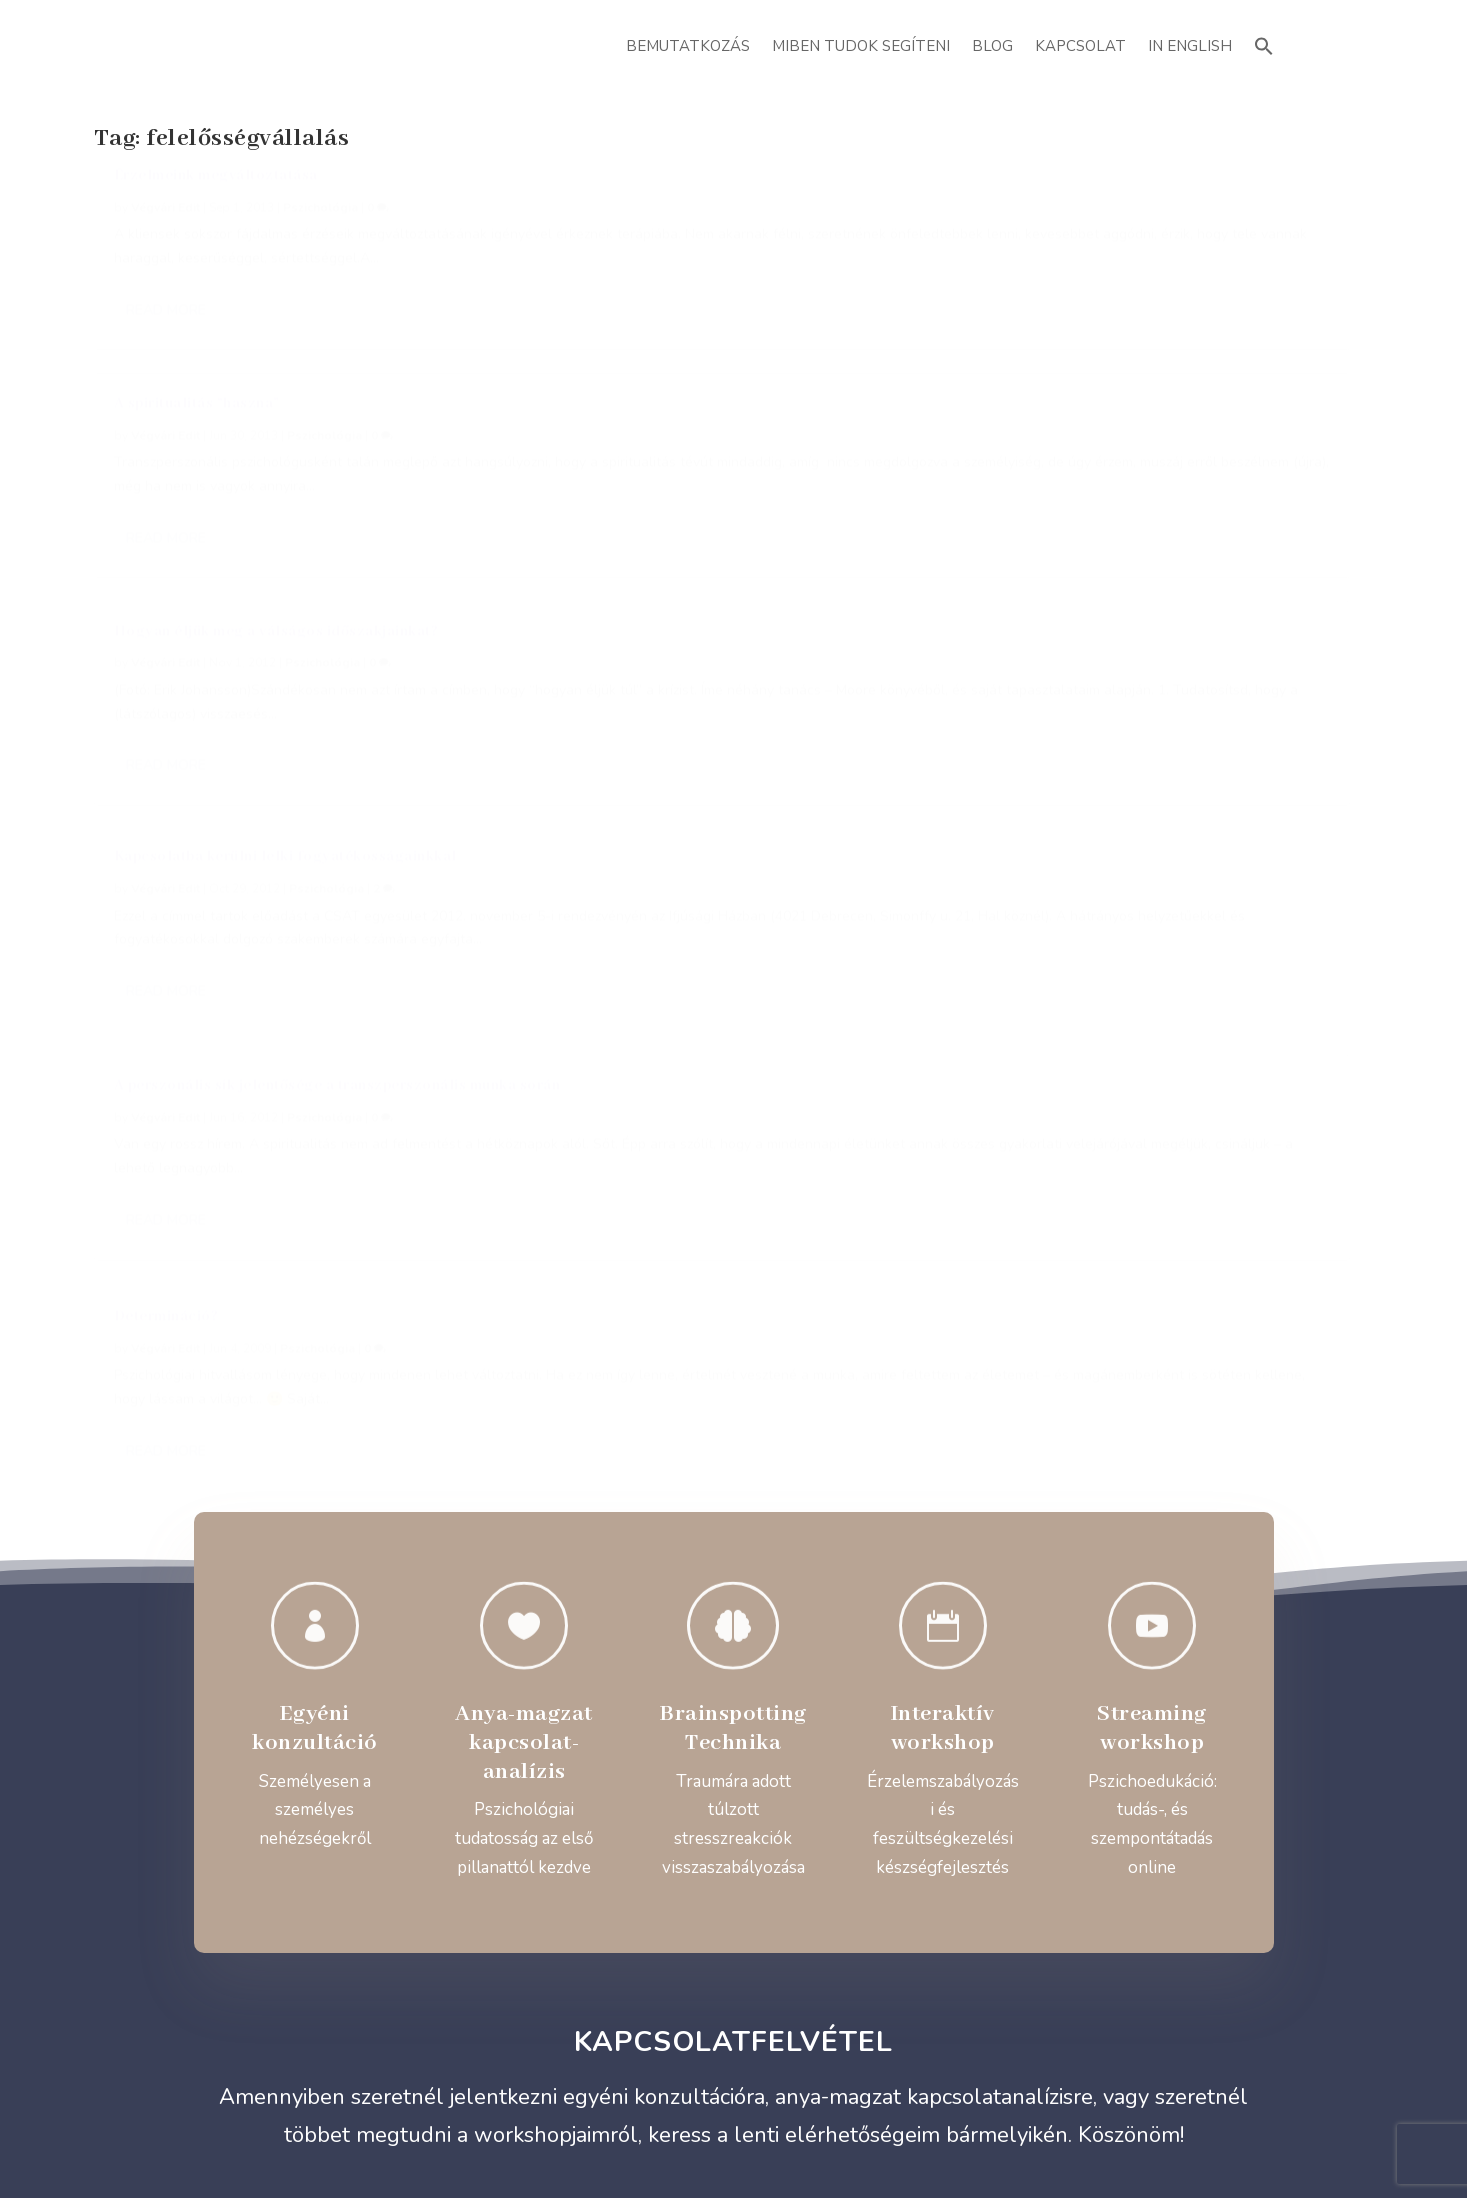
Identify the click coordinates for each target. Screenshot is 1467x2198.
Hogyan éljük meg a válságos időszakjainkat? (1129, 198)
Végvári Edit (165, 230)
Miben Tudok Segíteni (861, 46)
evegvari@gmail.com (598, 1524)
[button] (1264, 43)
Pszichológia (320, 230)
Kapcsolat (1080, 46)
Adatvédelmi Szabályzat (733, 2003)
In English (1190, 46)
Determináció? (1019, 473)
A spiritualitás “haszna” (623, 198)
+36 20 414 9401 (329, 1523)
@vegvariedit (868, 1524)
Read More (166, 403)
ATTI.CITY (765, 2137)
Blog (992, 46)
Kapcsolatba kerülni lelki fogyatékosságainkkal (285, 497)
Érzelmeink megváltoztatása (216, 198)
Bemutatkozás (688, 46)
